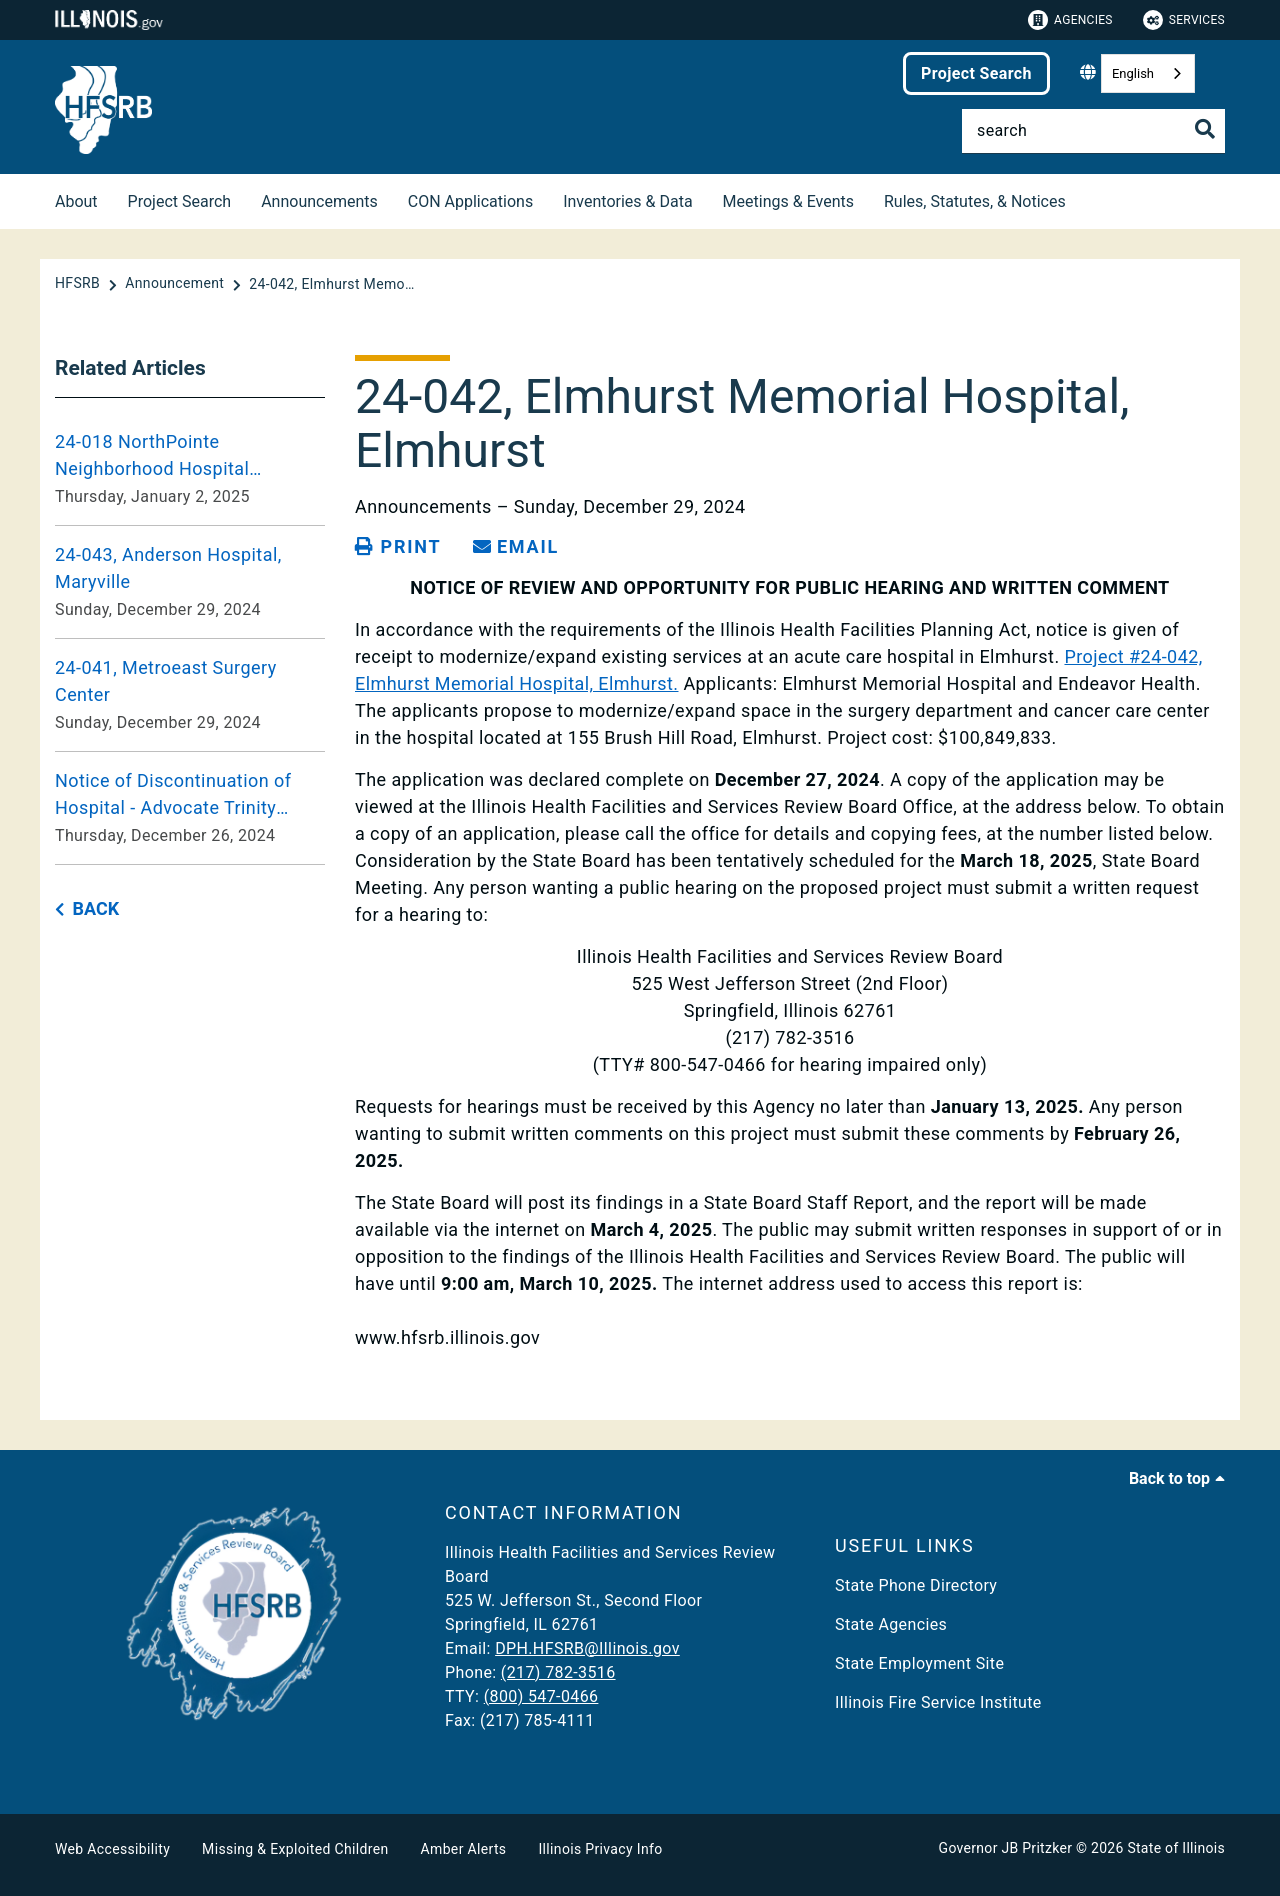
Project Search (976, 73)
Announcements (319, 201)
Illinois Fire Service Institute (938, 1702)
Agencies (1070, 20)
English (1133, 73)
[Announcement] (176, 284)
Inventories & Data (627, 201)
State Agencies (891, 1624)
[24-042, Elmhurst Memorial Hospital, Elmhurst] (334, 284)
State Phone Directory (916, 1585)
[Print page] (398, 547)
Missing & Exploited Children (295, 1849)
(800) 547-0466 (541, 1696)
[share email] (516, 547)
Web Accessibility (112, 1849)
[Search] (1093, 131)
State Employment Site (919, 1663)
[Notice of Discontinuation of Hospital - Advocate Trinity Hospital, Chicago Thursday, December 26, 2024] (190, 808)
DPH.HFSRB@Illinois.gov (587, 1648)
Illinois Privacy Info (600, 1849)
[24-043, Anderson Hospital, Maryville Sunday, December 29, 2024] (190, 582)
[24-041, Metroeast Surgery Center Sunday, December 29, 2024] (190, 695)
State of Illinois (1176, 1848)
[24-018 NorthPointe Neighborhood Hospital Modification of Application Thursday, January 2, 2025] (190, 469)
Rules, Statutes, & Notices (975, 201)
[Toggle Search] (1205, 129)
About (76, 201)
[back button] (87, 909)
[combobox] (1148, 73)
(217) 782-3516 (558, 1672)
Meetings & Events (788, 201)
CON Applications (470, 201)
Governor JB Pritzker (1006, 1848)
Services (1184, 20)
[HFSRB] (79, 284)
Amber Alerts (464, 1849)
